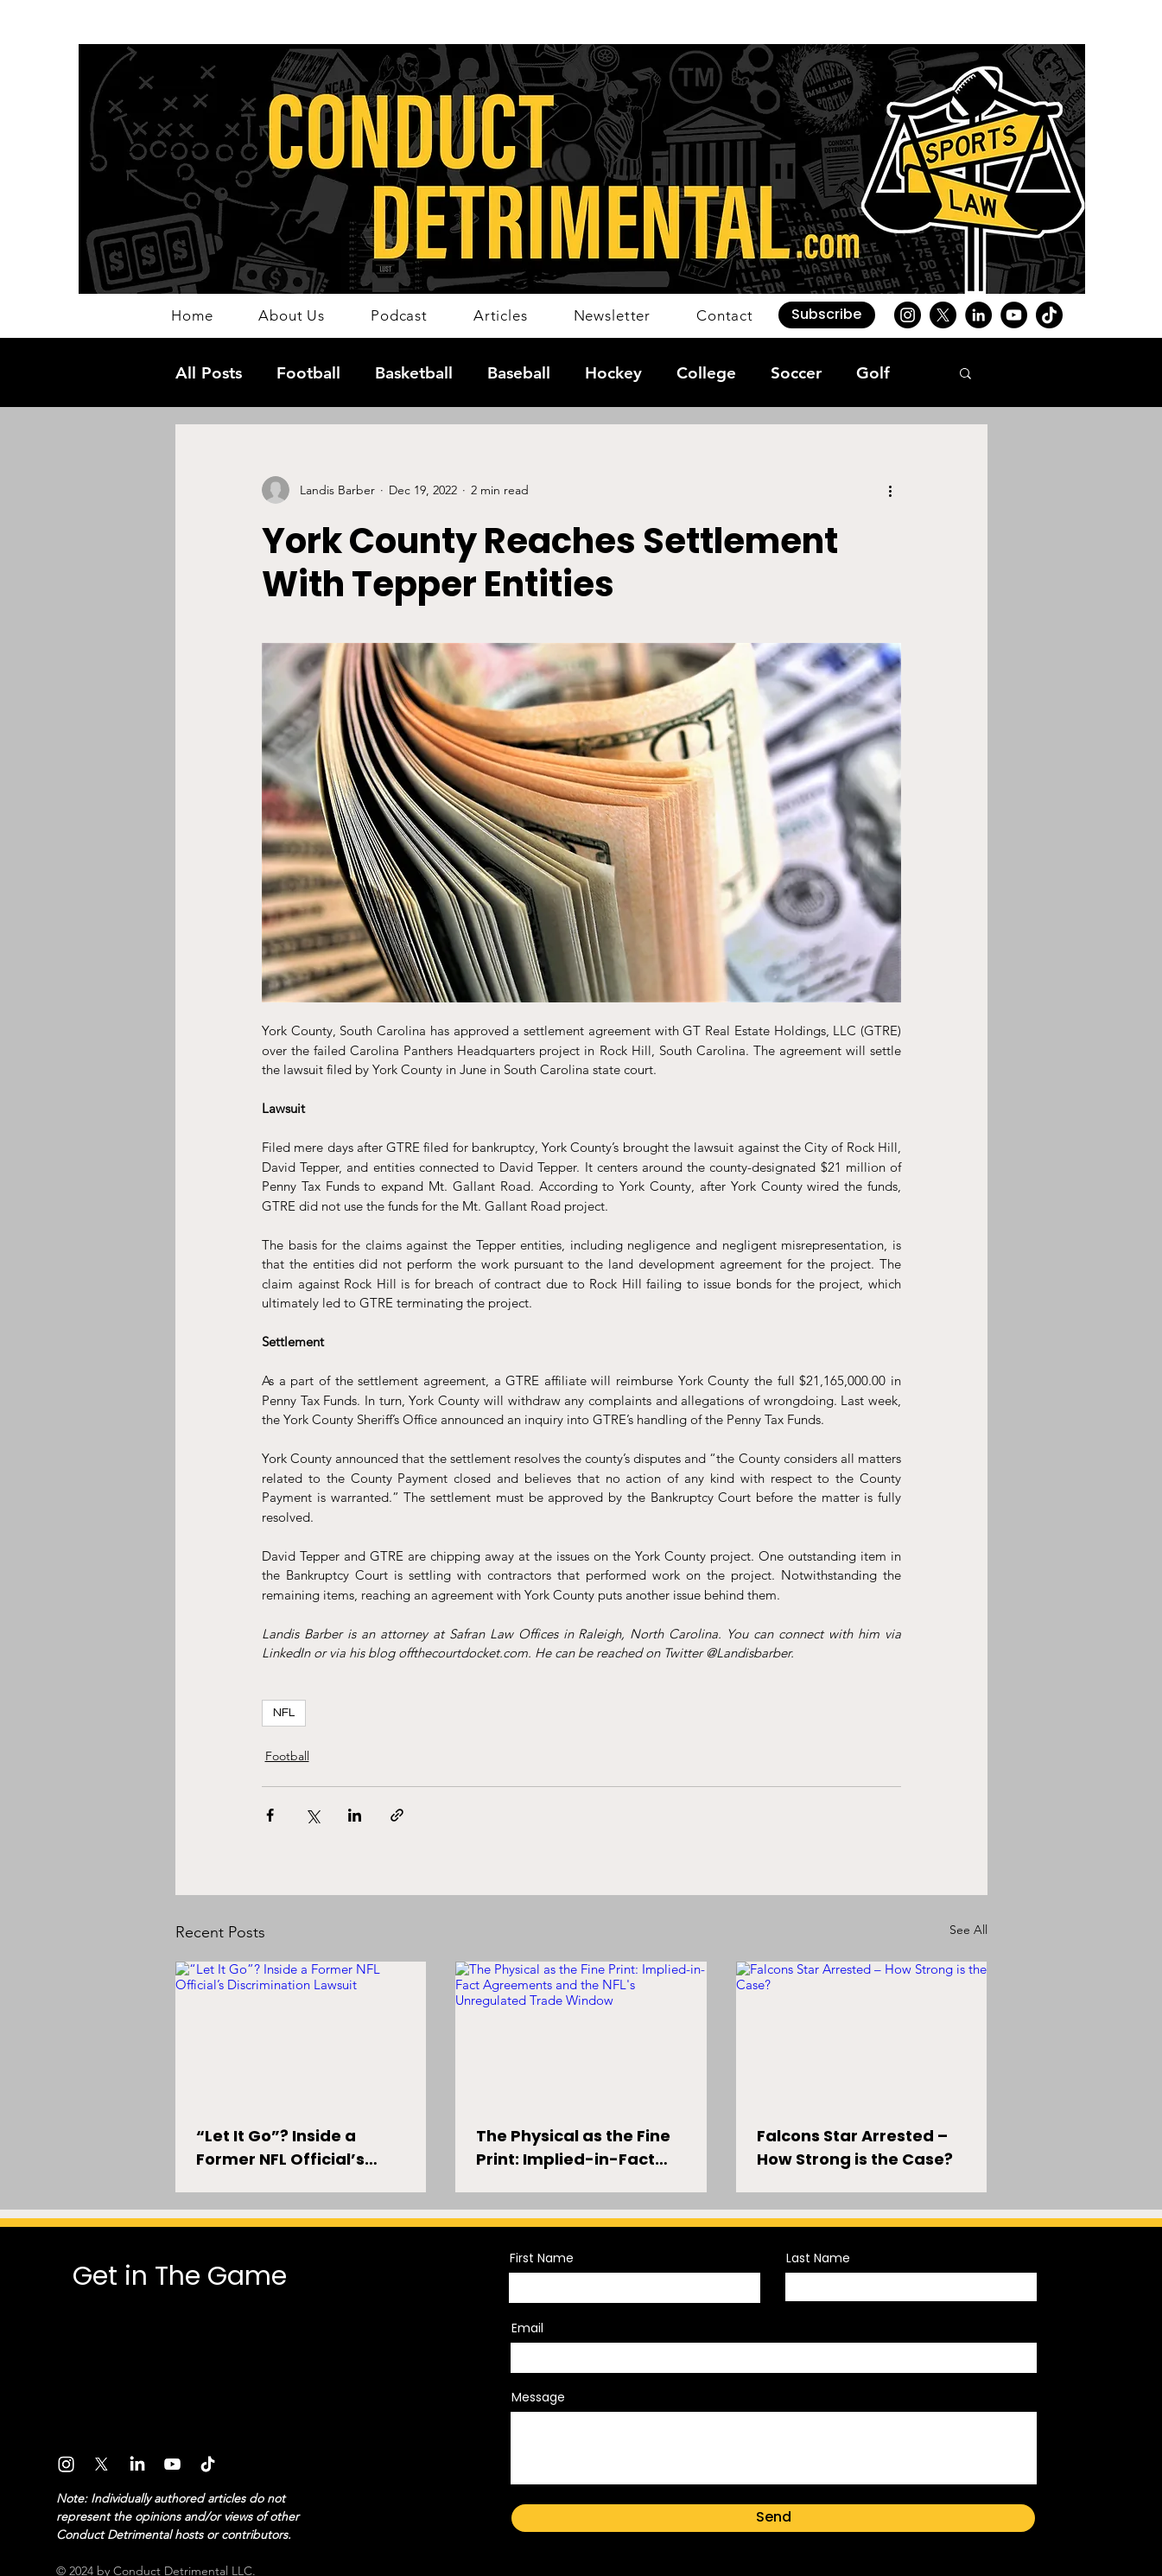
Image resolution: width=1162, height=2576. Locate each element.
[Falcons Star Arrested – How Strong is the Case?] (861, 2032)
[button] (826, 315)
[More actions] (890, 490)
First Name (542, 2258)
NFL (284, 1713)
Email (527, 2328)
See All (968, 1929)
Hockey (613, 373)
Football (308, 373)
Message (538, 2397)
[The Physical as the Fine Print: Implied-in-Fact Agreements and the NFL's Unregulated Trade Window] (581, 2032)
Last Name (818, 2258)
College (706, 373)
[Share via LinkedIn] (354, 1815)
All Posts (208, 373)
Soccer (796, 373)
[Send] (773, 2518)
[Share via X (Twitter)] (312, 1815)
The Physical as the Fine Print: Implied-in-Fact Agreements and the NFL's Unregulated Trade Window (576, 2148)
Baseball (518, 373)
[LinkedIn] (978, 315)
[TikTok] (1049, 315)
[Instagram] (907, 315)
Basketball (414, 373)
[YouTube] (1013, 315)
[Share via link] (397, 1815)
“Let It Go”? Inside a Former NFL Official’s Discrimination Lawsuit (289, 2148)
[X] (943, 315)
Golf (873, 373)
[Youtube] (172, 2464)
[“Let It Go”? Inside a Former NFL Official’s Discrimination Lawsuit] (301, 2032)
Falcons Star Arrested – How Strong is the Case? (855, 2147)
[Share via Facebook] (270, 1815)
